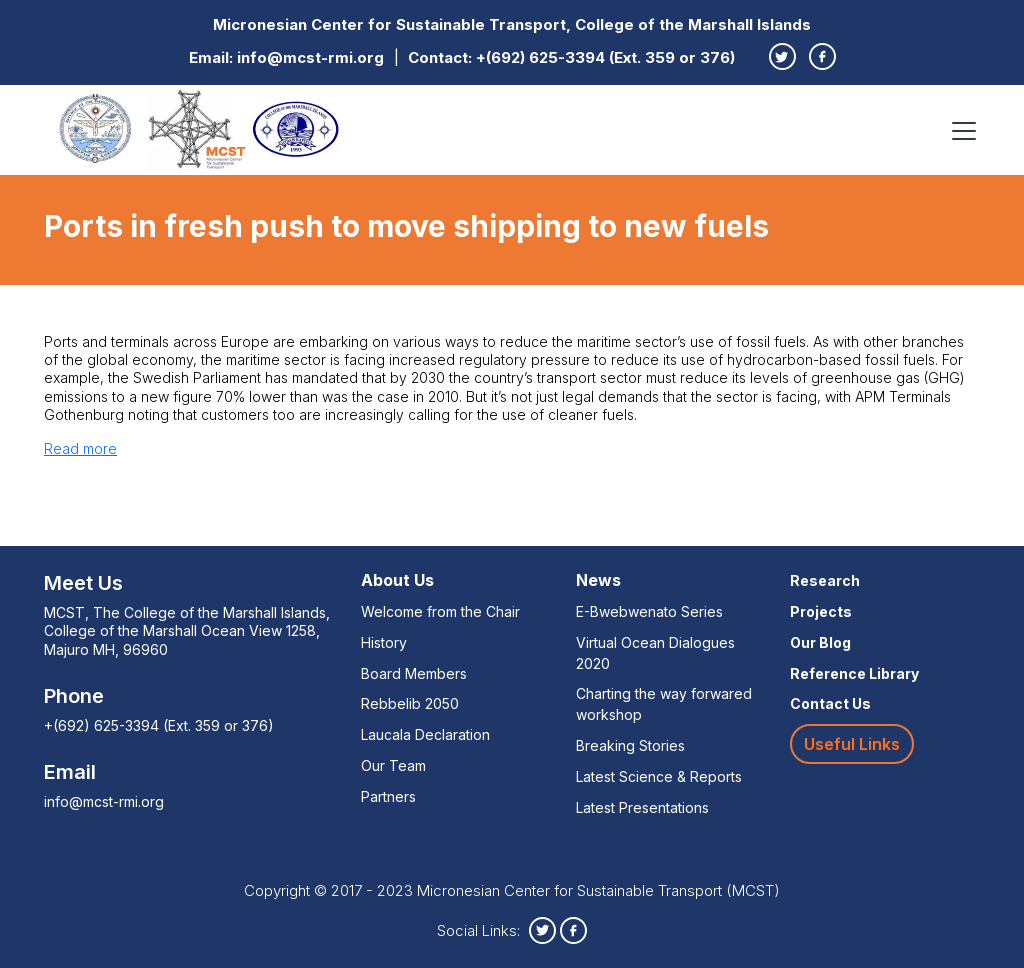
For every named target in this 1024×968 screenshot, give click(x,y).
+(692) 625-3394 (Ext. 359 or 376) (605, 57)
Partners (388, 796)
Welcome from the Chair (440, 611)
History (384, 642)
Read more (80, 448)
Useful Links (852, 744)
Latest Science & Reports (659, 776)
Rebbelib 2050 (410, 703)
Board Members (414, 673)
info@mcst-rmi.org (310, 57)
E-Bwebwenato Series (649, 611)
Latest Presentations (642, 807)
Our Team (393, 765)
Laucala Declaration (425, 734)
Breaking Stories (630, 745)
